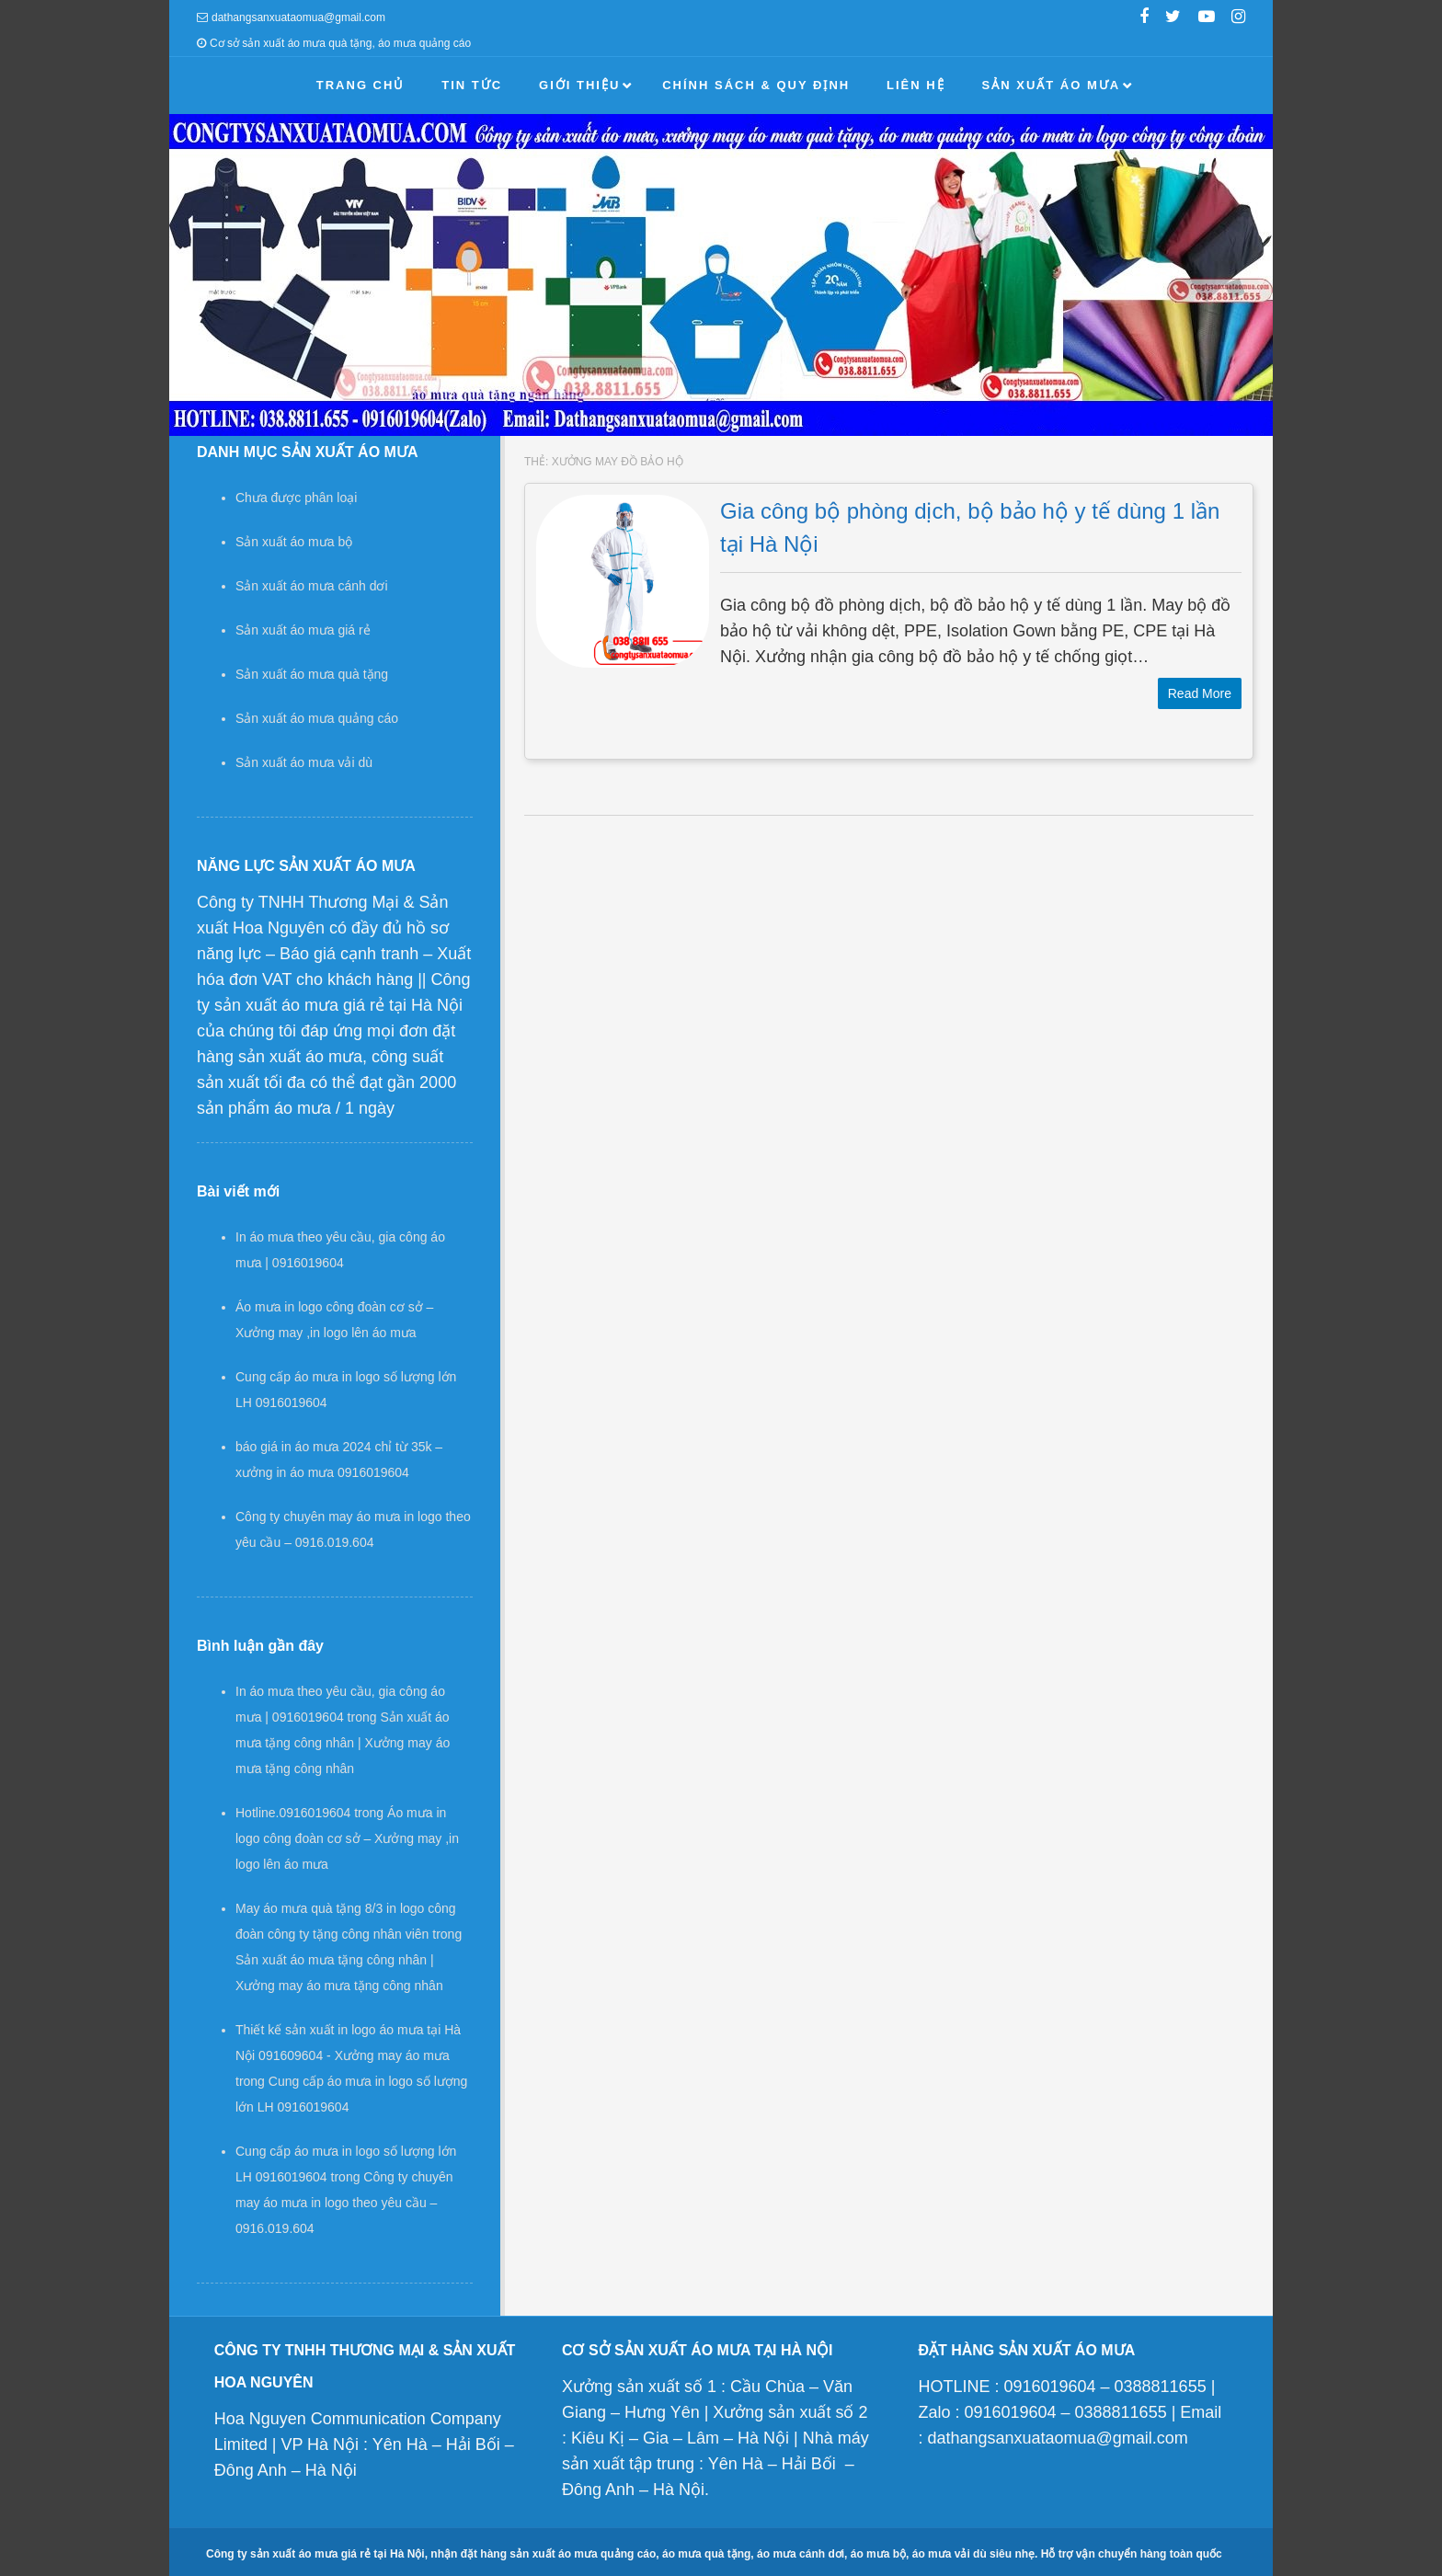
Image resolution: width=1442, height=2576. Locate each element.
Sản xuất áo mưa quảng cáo (316, 718)
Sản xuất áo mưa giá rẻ (303, 630)
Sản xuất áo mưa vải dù (303, 762)
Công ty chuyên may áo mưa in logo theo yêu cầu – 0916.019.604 (344, 2203)
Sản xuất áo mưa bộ (293, 541)
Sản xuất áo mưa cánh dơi (311, 585)
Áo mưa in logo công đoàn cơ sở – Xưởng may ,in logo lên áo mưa (347, 1838)
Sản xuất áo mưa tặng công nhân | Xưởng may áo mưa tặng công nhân (342, 1743)
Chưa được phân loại (296, 497)
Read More (1199, 693)
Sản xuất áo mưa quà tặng (311, 674)
